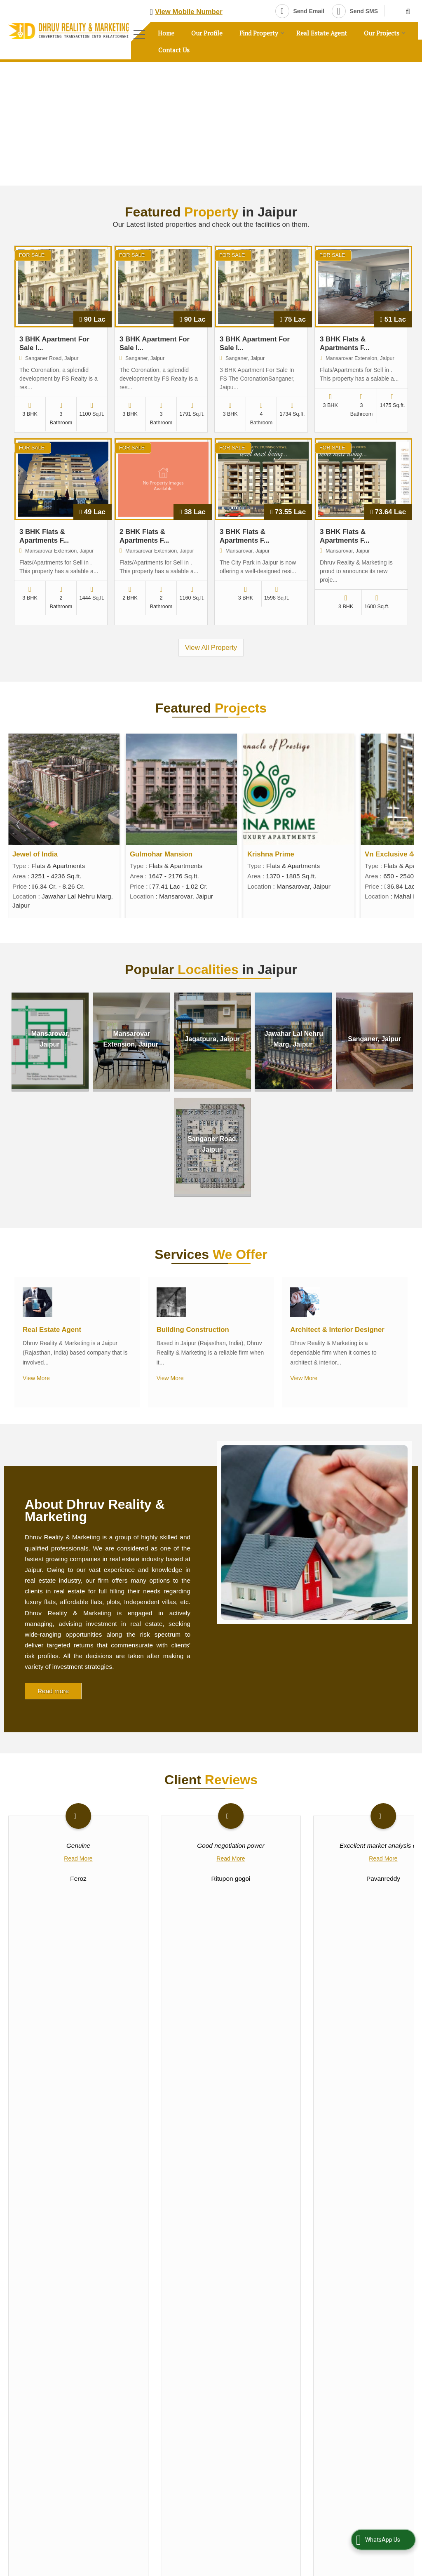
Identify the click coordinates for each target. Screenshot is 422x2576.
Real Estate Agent (321, 33)
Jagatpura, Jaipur (212, 1038)
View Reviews (211, 1949)
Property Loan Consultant (355, 2257)
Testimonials (80, 2333)
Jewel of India (152, 854)
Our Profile (207, 33)
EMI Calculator (84, 2318)
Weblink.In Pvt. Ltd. (102, 2413)
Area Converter (27, 2318)
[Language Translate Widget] (237, 2380)
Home (166, 33)
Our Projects (385, 33)
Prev (19, 824)
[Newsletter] (65, 2236)
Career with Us (27, 2333)
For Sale (32, 255)
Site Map (19, 2348)
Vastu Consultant (344, 2244)
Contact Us (174, 50)
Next (403, 824)
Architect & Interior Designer (337, 1330)
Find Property (261, 33)
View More (36, 1378)
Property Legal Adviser (252, 2257)
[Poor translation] (30, 2466)
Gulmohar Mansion (278, 854)
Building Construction (193, 1330)
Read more (53, 1690)
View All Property (211, 648)
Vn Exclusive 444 (40, 854)
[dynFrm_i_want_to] (359, 2073)
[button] (189, 12)
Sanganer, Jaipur (374, 1038)
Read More (78, 1858)
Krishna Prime (388, 854)
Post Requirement (84, 2303)
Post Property (25, 2303)
